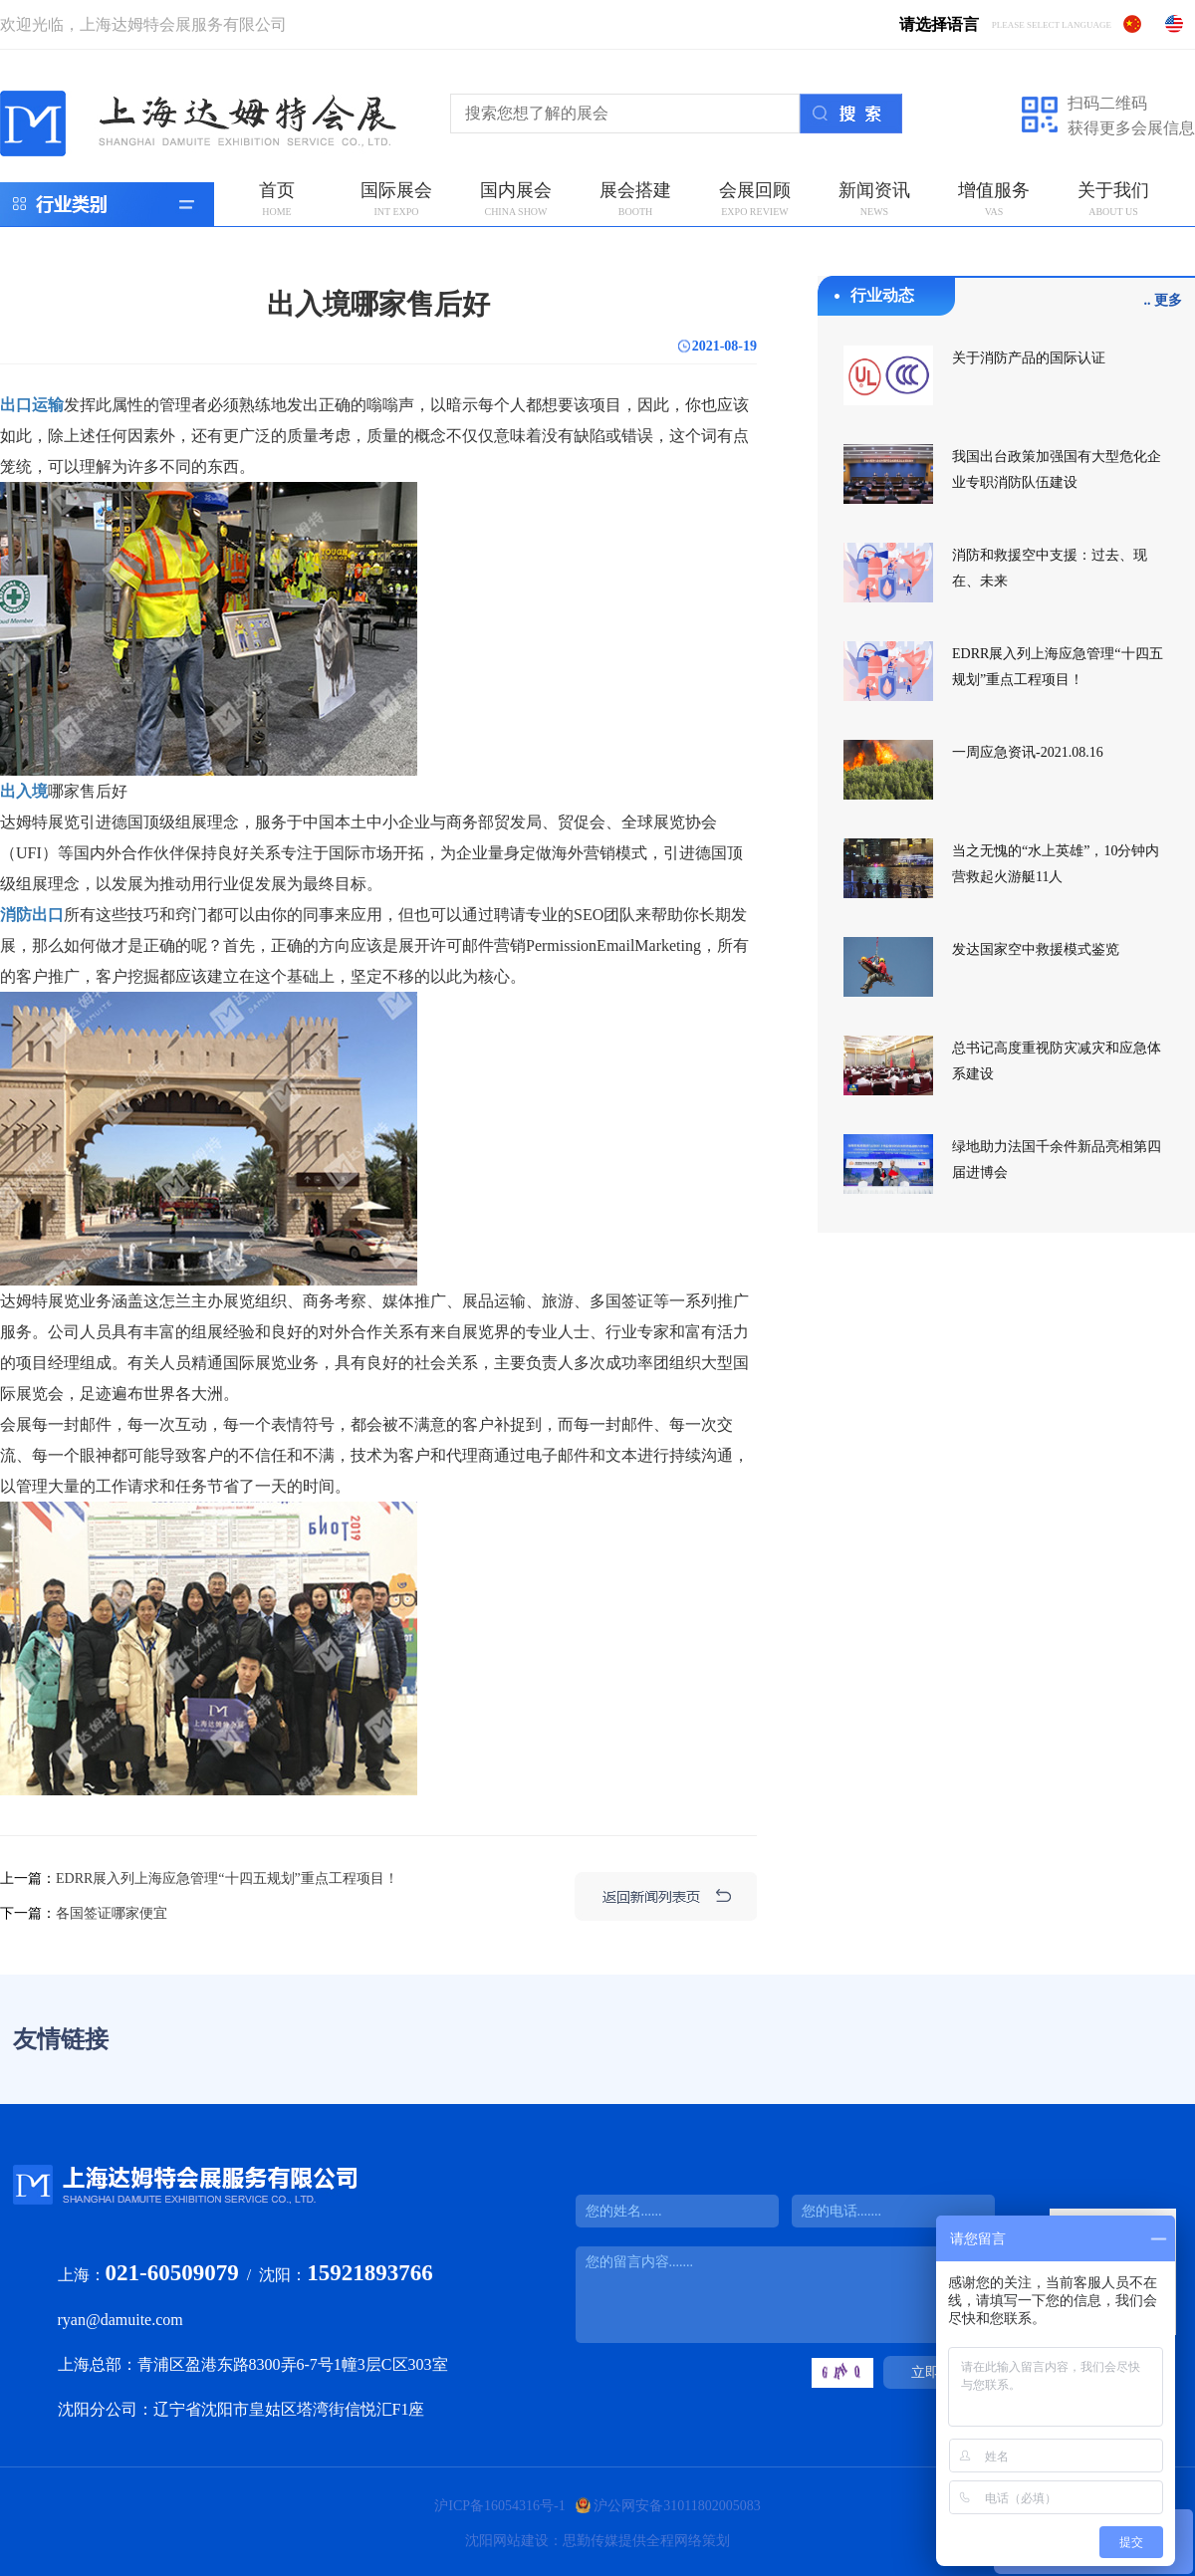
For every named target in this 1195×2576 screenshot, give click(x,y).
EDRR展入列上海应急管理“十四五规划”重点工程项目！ (227, 1878)
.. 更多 (1163, 300)
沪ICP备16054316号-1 (499, 2505)
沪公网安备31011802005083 (677, 2505)
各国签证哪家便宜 (111, 1913)
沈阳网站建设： (514, 2540)
